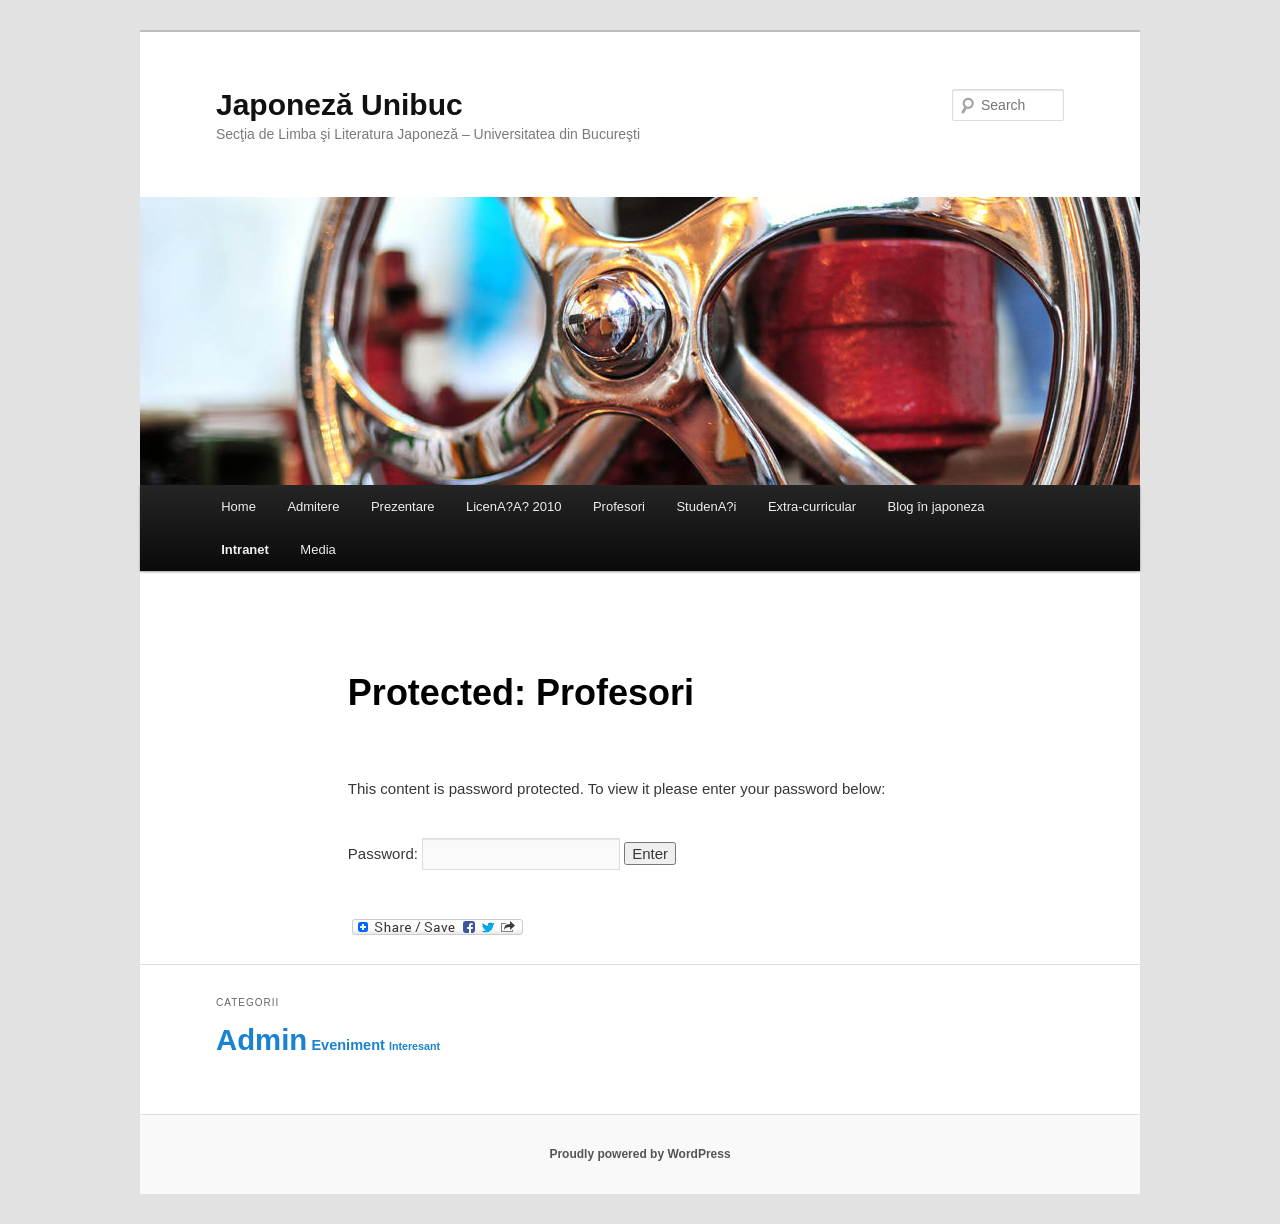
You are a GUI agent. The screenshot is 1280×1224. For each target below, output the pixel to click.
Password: (484, 853)
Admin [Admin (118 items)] (261, 1039)
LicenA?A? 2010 (513, 506)
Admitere (313, 506)
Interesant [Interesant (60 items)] (414, 1046)
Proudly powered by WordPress (639, 1154)
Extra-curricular (812, 506)
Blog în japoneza (936, 506)
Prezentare (403, 506)
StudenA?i (706, 506)
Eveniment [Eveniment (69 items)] (347, 1045)
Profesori (619, 506)
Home (238, 506)
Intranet (245, 549)
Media (317, 549)
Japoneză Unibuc (339, 104)
